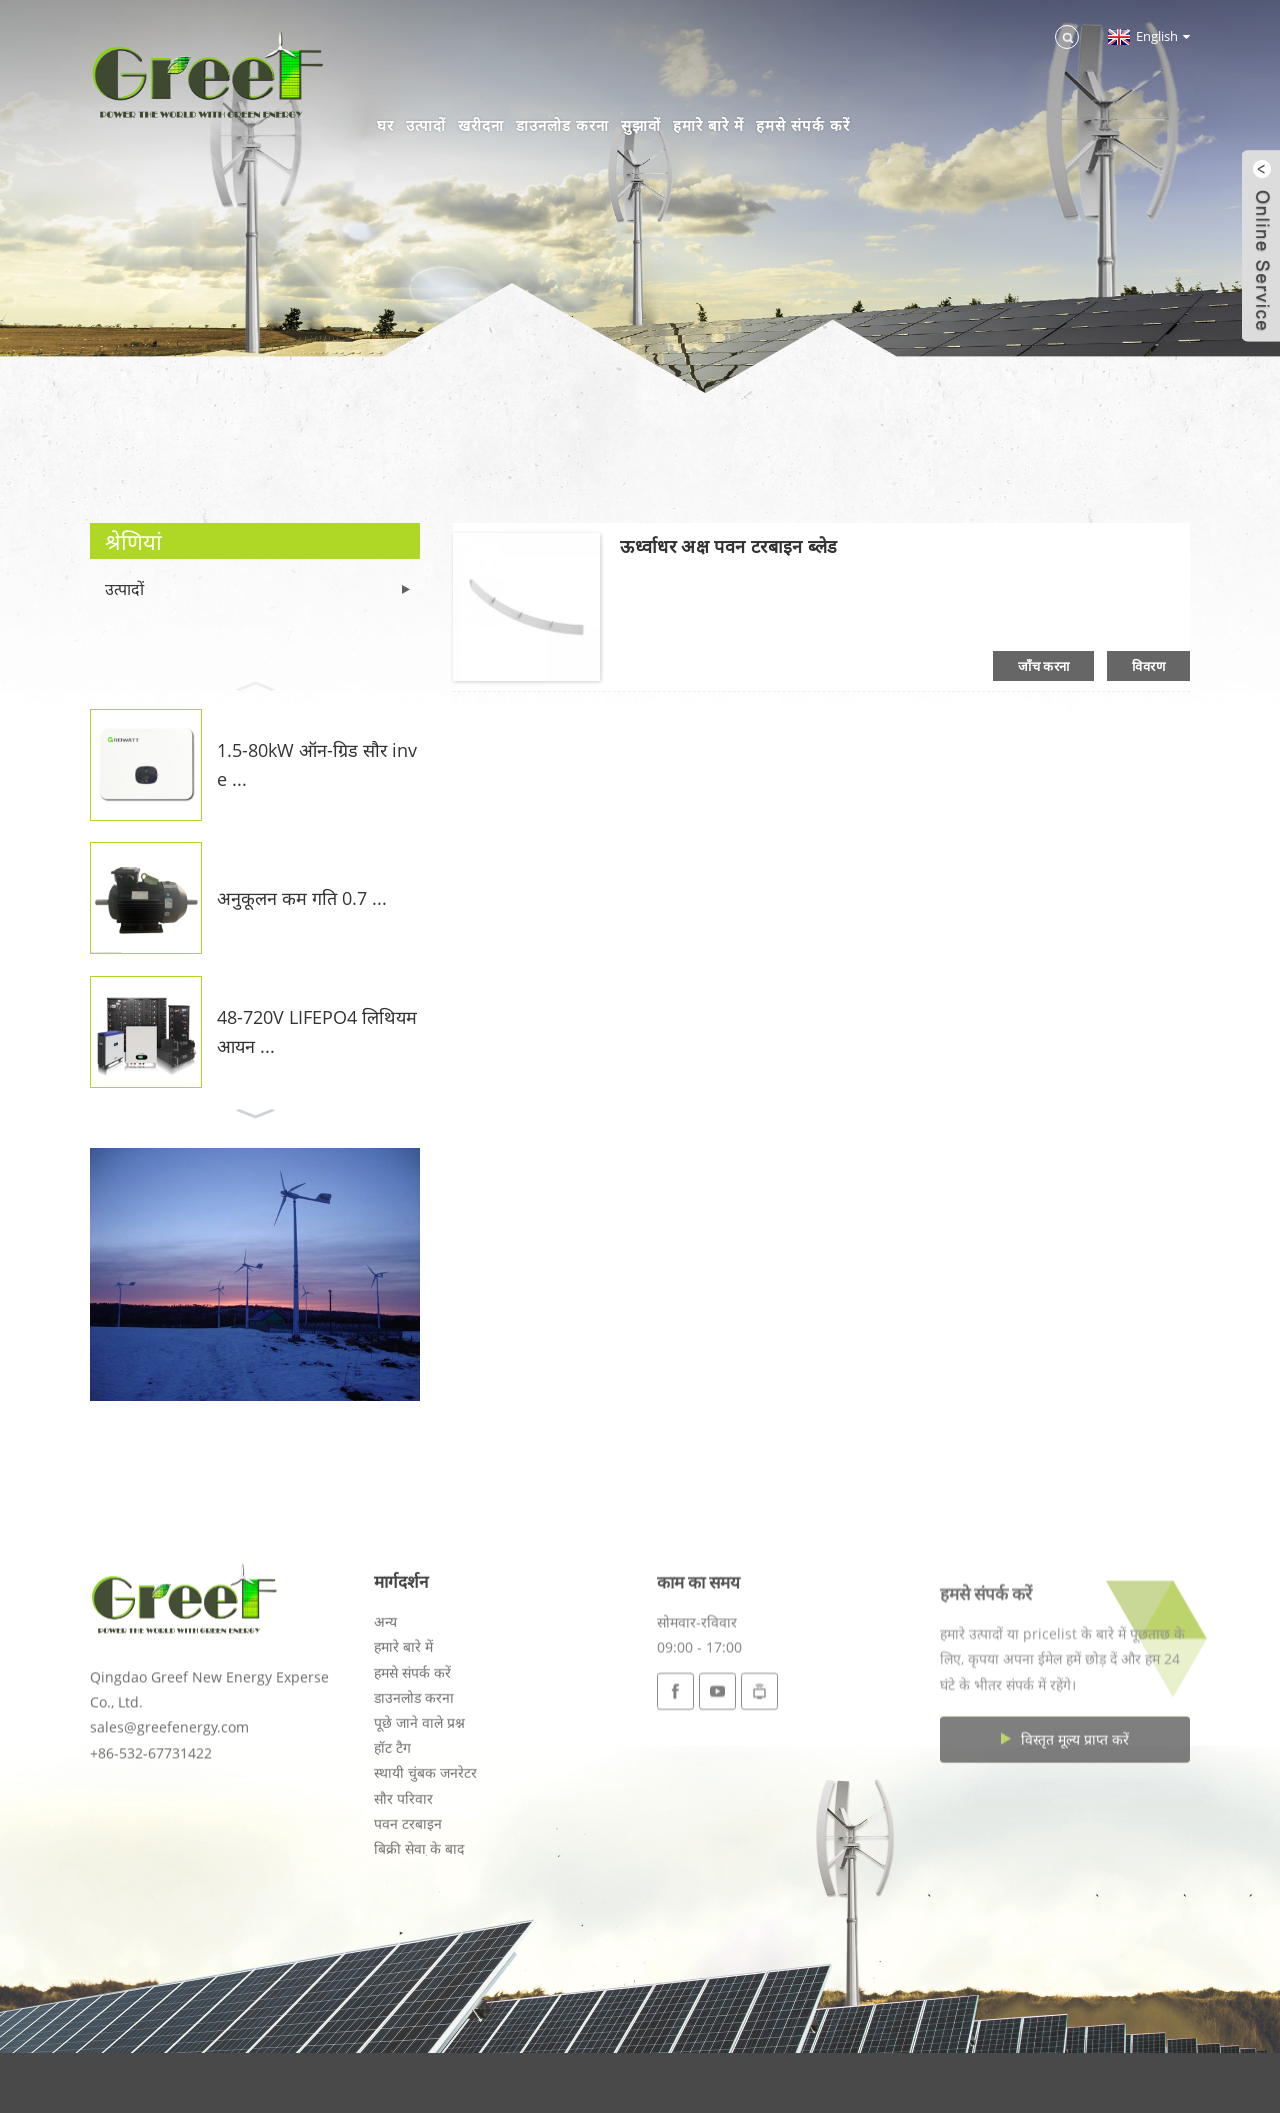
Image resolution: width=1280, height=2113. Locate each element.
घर (385, 125)
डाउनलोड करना (562, 125)
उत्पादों (426, 125)
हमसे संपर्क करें (803, 125)
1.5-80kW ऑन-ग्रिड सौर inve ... (317, 764)
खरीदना (481, 125)
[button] (255, 684)
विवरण (1148, 666)
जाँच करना (1043, 666)
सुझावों (641, 125)
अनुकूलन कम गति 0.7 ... (302, 898)
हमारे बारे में (708, 125)
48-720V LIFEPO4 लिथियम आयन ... (317, 1031)
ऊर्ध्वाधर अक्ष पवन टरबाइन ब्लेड (728, 546)
